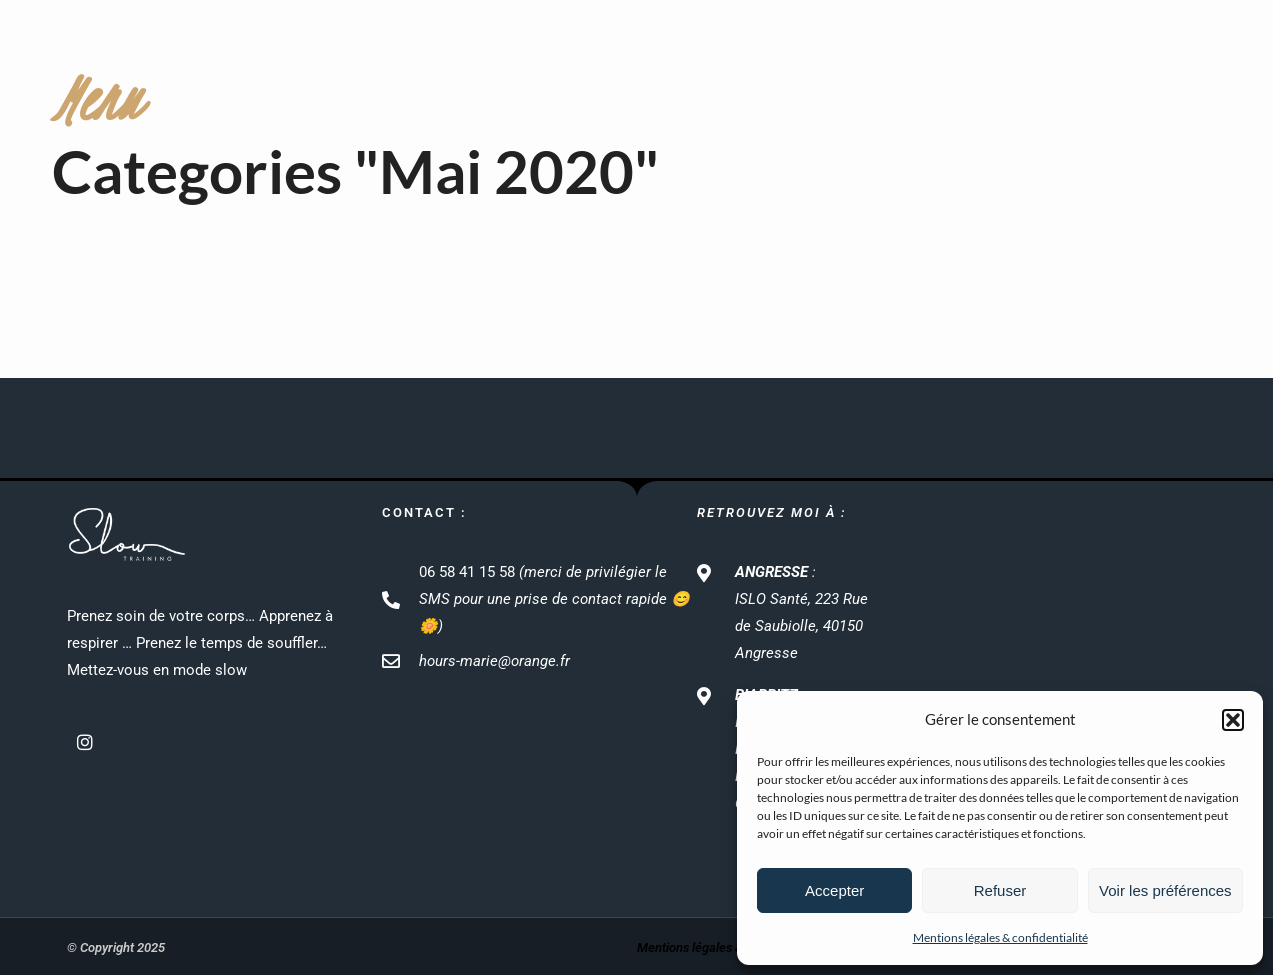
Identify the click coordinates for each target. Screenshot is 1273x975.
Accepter (834, 890)
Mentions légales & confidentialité (1000, 937)
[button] (1233, 720)
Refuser (1000, 890)
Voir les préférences (1165, 890)
